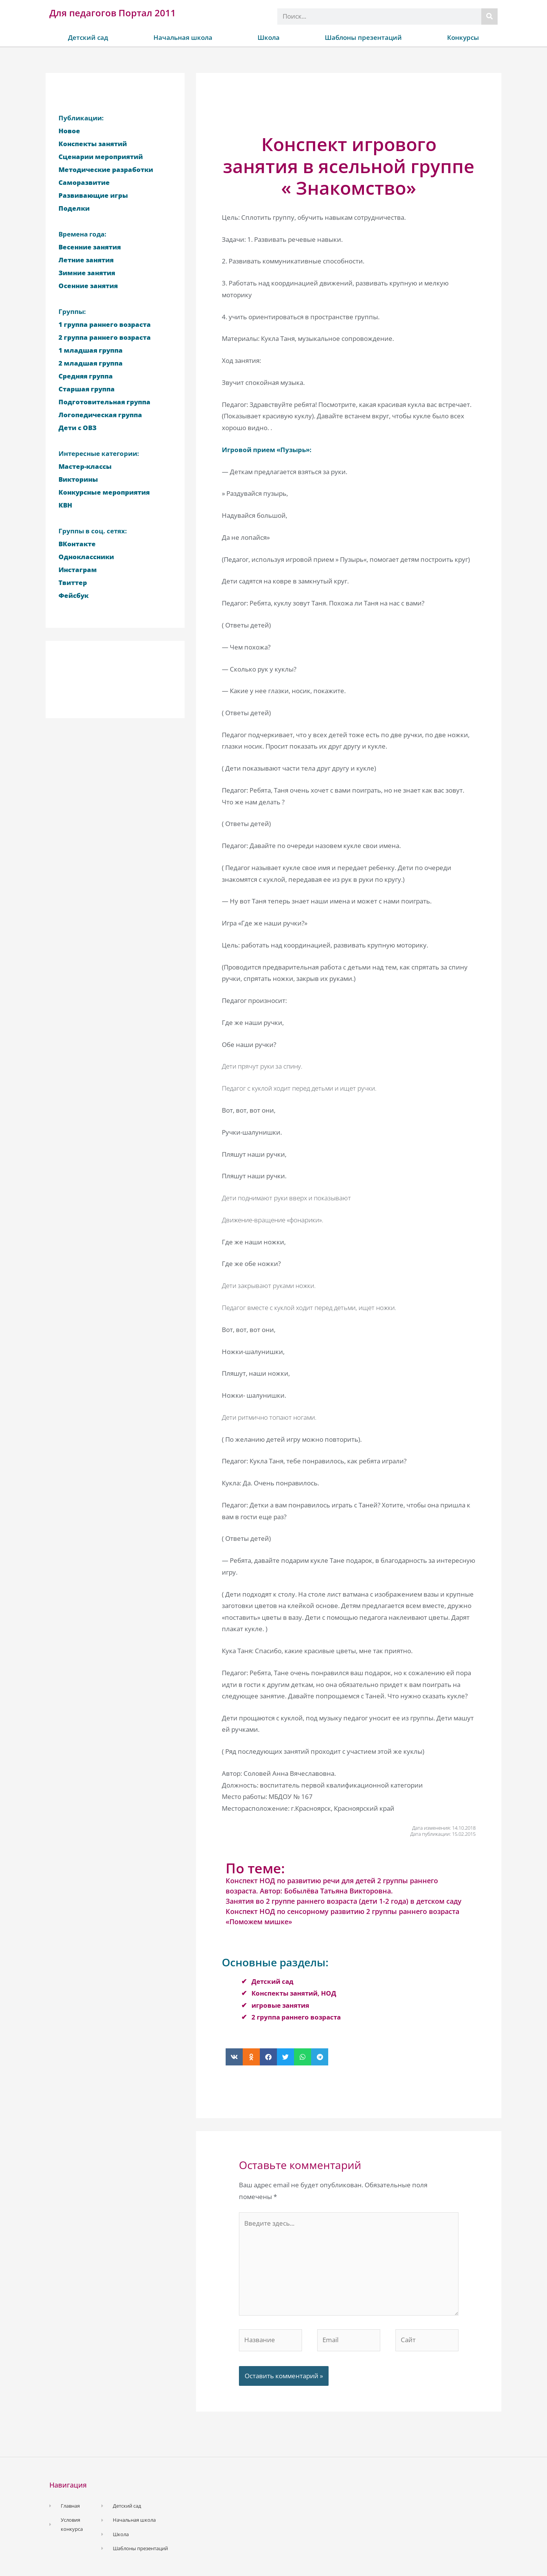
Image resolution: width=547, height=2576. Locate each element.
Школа (269, 37)
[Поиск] (489, 16)
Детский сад (88, 37)
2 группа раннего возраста (296, 2017)
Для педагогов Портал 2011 (112, 12)
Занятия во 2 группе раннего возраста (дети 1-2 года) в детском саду (344, 1901)
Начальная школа (182, 37)
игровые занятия (280, 2005)
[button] (234, 2056)
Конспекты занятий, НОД (293, 1993)
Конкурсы (463, 37)
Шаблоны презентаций (363, 37)
